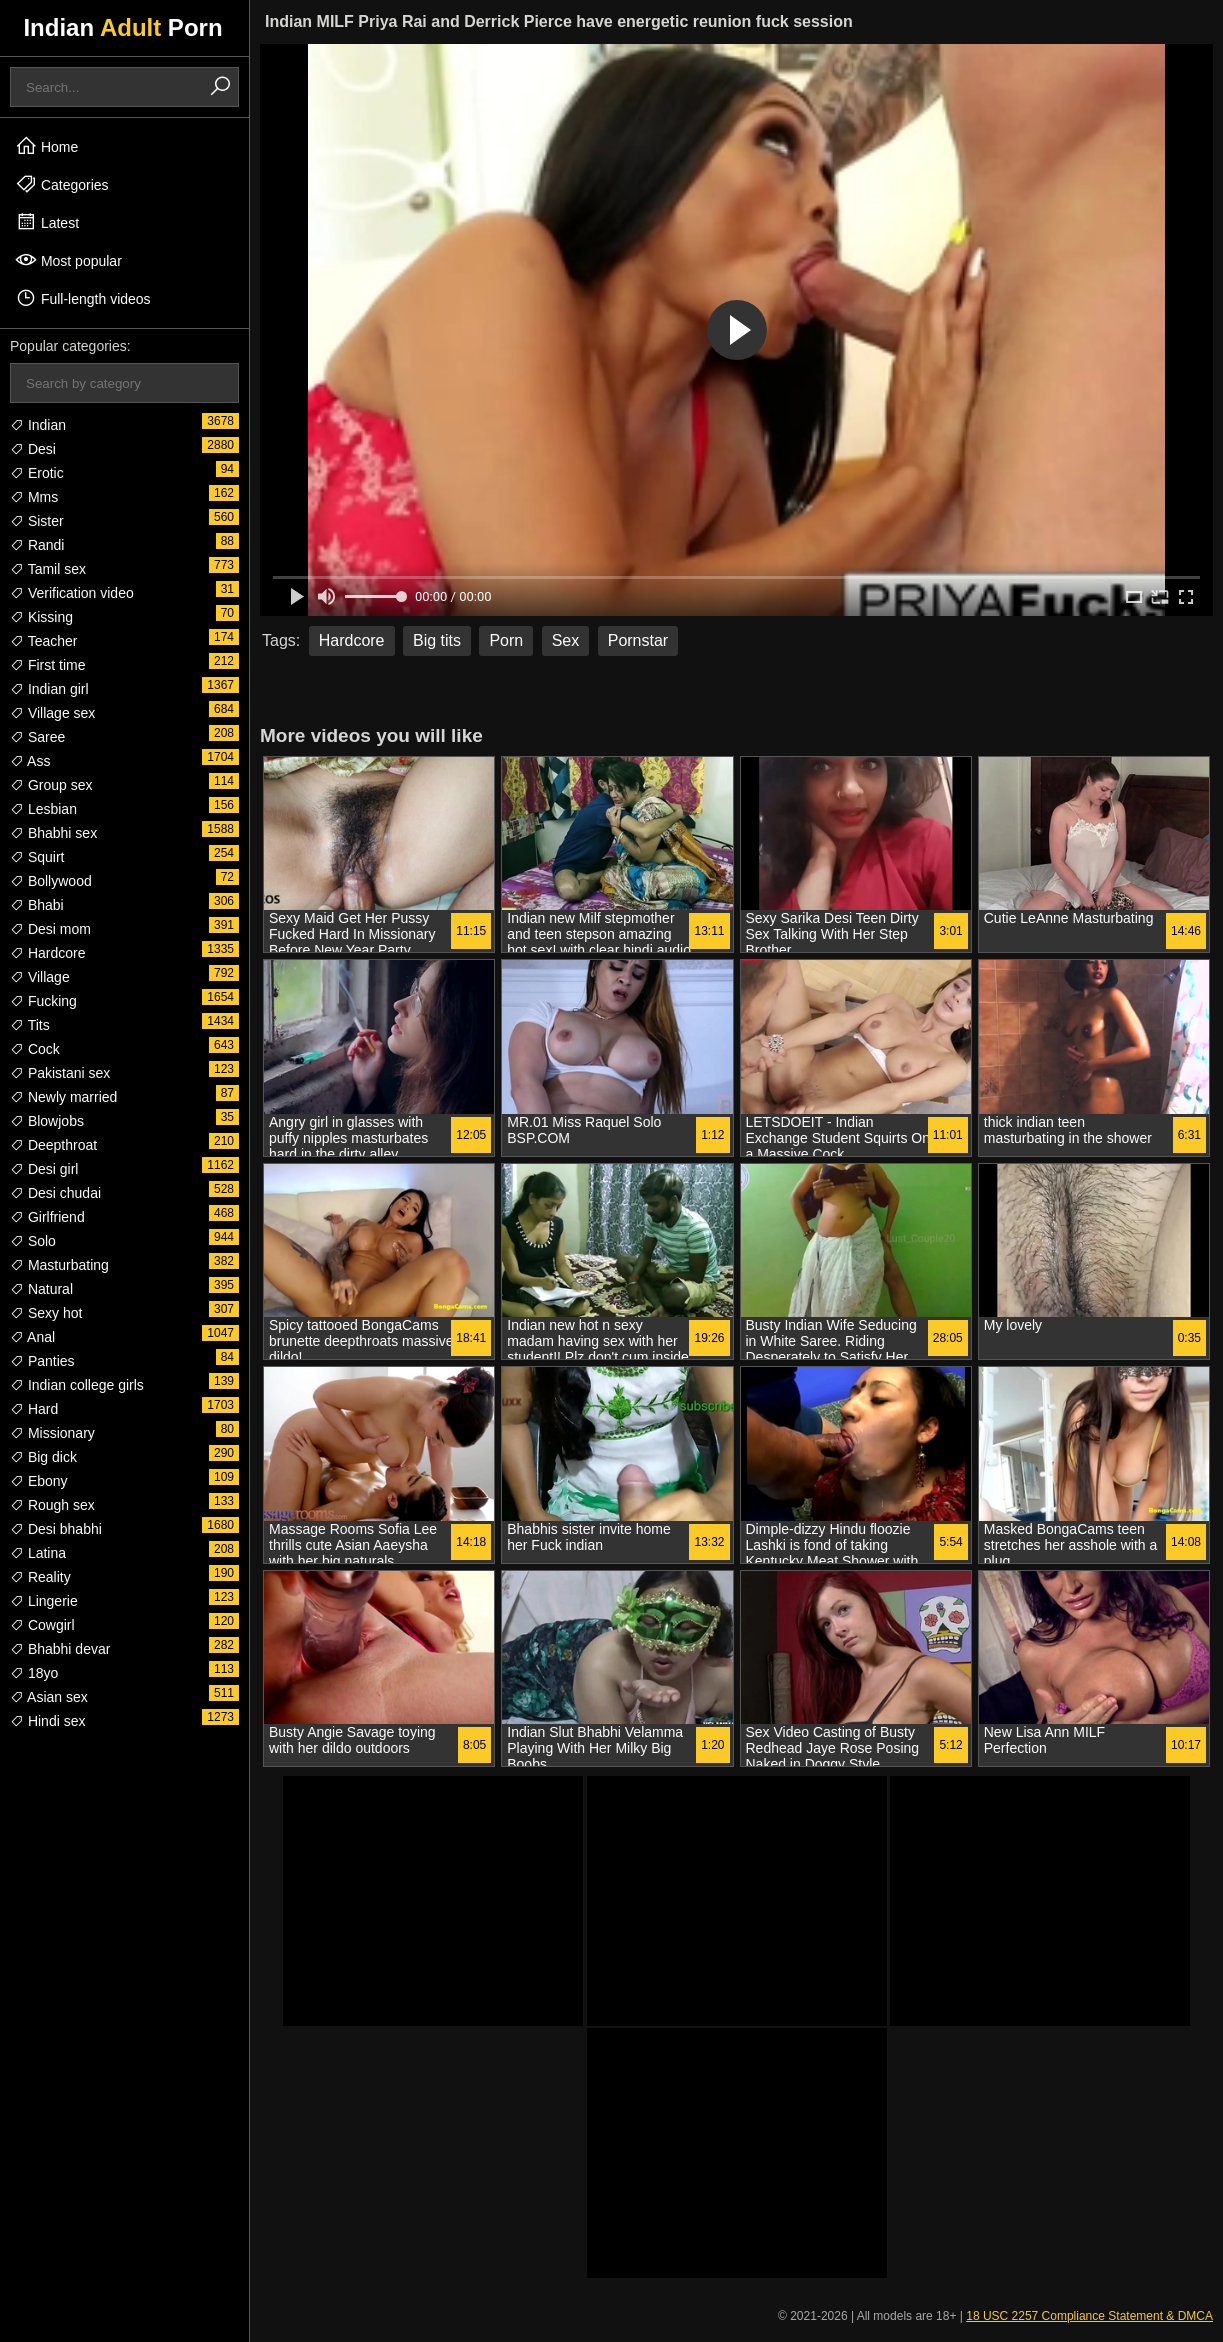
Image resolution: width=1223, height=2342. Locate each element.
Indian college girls (77, 1385)
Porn (506, 640)
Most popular (68, 260)
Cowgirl (42, 1625)
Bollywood (51, 881)
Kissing (41, 617)
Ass (30, 761)
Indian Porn (122, 27)
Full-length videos (83, 298)
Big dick (43, 1457)
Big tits (437, 640)
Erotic (37, 473)
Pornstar (638, 640)
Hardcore (47, 953)
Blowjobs (47, 1121)
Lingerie (44, 1601)
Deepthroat (53, 1145)
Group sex (51, 785)
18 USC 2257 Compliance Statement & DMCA (1089, 2316)
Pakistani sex (60, 1073)
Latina (38, 1553)
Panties (42, 1361)
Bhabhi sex (53, 833)
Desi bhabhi (56, 1529)
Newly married (63, 1097)
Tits (30, 1025)
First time (47, 665)
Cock (35, 1049)
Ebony (39, 1481)
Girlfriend (47, 1217)
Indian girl (49, 689)
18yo (34, 1673)
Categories (62, 184)
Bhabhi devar (60, 1649)
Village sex (52, 713)
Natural (41, 1289)
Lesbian (43, 809)
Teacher (43, 641)
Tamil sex (48, 569)
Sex (566, 640)
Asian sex (49, 1697)
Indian (38, 425)
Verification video (72, 593)
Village (40, 977)
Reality (40, 1577)
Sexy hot (46, 1313)
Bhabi (37, 905)
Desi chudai (55, 1193)
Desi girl (44, 1169)
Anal (32, 1337)
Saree (37, 737)
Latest (47, 222)
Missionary (52, 1433)
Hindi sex (47, 1721)
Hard (34, 1409)
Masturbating (59, 1265)
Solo (33, 1241)
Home (46, 146)
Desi (33, 449)
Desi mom (50, 929)
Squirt (37, 857)
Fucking (43, 1001)
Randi (37, 545)
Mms (34, 497)
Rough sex (52, 1505)
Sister (37, 521)
